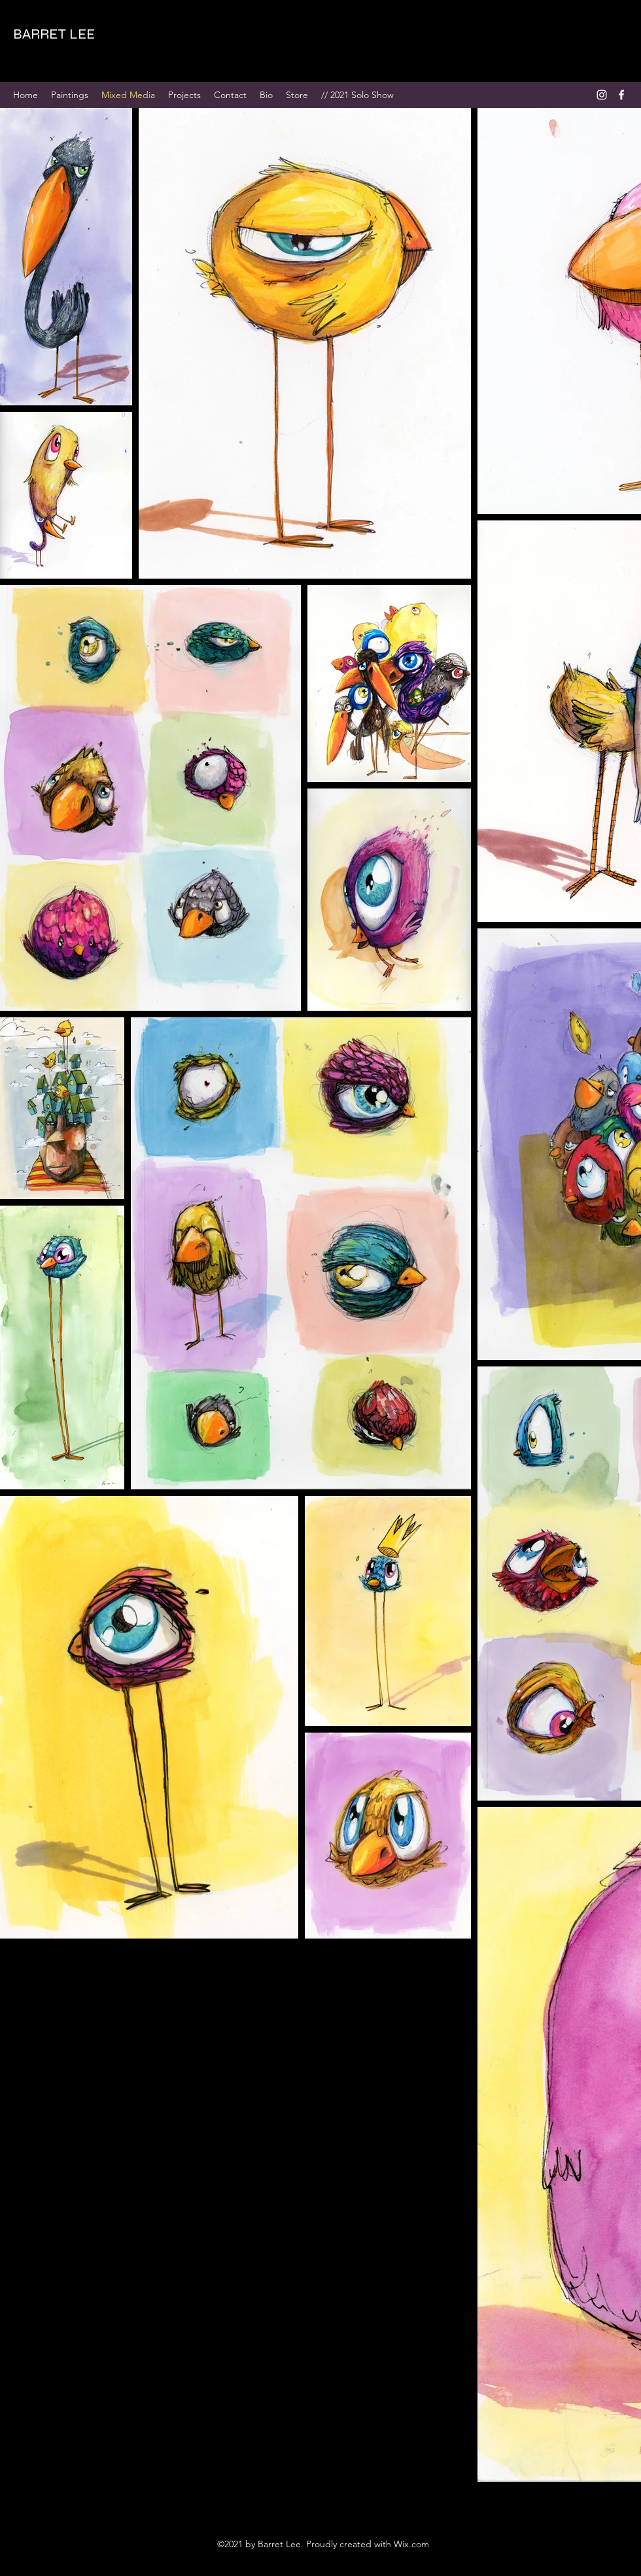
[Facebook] (621, 94)
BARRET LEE (54, 33)
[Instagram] (601, 94)
